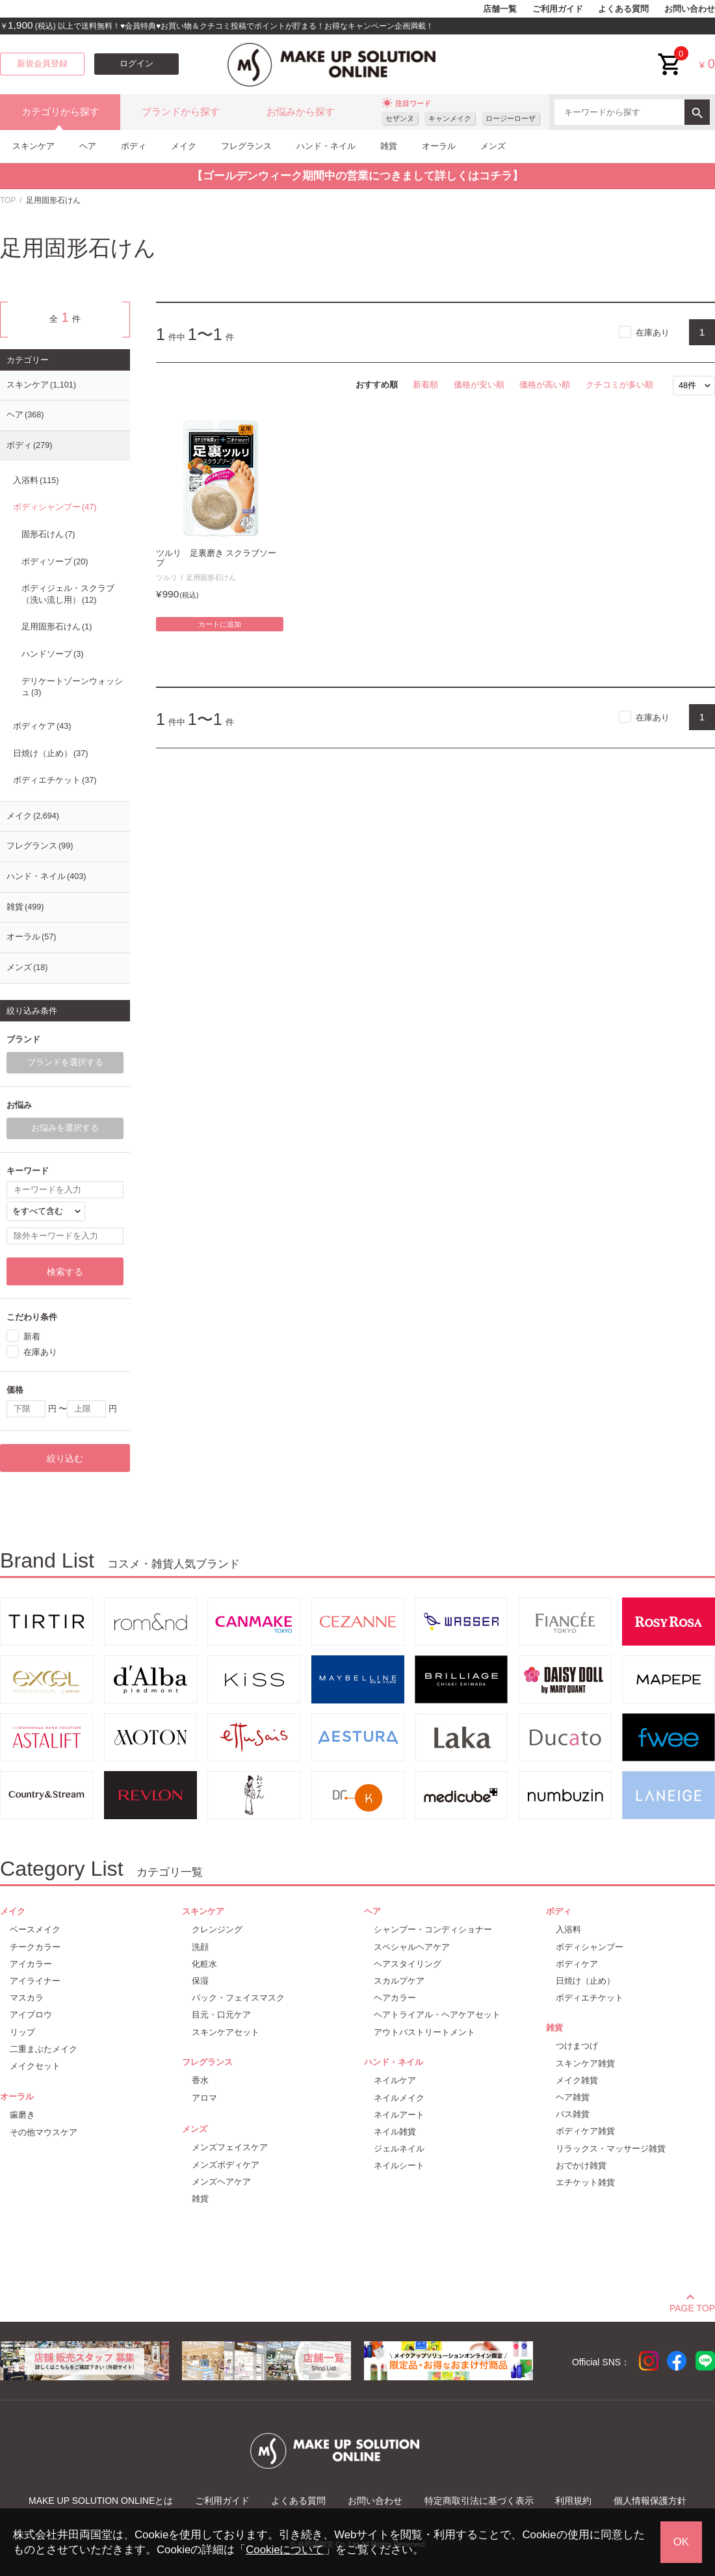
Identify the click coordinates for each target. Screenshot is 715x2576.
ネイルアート (399, 2115)
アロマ (204, 2098)
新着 (31, 1336)
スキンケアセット (225, 2032)
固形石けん (48, 534)
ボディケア (42, 726)
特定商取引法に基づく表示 (479, 2500)
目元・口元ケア (221, 2014)
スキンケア (33, 146)
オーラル (439, 146)
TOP (8, 200)
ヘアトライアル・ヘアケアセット (437, 2014)
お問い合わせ (689, 9)
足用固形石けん (211, 577)
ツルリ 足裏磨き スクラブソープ (216, 558)
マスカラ (27, 1998)
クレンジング (217, 1929)
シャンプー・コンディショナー (433, 1929)
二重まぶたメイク (43, 2049)
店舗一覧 (500, 9)
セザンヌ (399, 118)
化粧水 (204, 1964)
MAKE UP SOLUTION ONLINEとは (101, 2500)
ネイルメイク (399, 2098)
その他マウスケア (43, 2132)
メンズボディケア (225, 2165)
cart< (670, 54)
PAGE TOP (692, 2306)
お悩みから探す (300, 112)
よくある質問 (623, 9)
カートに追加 (219, 624)
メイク (183, 146)
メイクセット (35, 2066)
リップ (22, 2032)
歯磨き (22, 2115)
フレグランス (246, 146)
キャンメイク (449, 118)
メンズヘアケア (221, 2182)
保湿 (200, 1981)
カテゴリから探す (60, 112)
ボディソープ (54, 561)
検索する (65, 1272)
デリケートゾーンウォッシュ (72, 687)
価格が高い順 (544, 384)
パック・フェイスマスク (238, 1998)
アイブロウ (31, 2014)
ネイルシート (399, 2165)
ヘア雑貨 (573, 2097)
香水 (200, 2080)
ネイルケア (395, 2080)
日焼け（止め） (50, 753)
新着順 (425, 384)
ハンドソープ (52, 654)
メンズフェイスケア (230, 2147)
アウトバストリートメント (424, 2032)
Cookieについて (285, 2549)
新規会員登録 (42, 63)
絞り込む (65, 1458)
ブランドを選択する (65, 1062)
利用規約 (573, 2500)
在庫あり (653, 332)
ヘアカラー (395, 1998)
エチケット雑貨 (585, 2182)
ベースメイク (35, 1929)
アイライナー (35, 1981)
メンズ (493, 146)
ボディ (133, 146)
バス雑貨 (573, 2114)
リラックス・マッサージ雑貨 (611, 2148)
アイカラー (31, 1964)
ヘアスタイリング (407, 1964)
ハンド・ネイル (326, 146)
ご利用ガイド (557, 9)
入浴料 (35, 480)
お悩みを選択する (65, 1128)
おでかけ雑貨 (581, 2165)
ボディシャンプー (54, 507)
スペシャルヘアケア (412, 1947)
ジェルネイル (399, 2148)
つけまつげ (577, 2046)
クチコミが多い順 (619, 384)
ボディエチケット (54, 780)
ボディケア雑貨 (585, 2131)
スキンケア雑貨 (585, 2063)
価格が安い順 (479, 384)
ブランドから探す (181, 112)
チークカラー (35, 1947)
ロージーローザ (511, 118)
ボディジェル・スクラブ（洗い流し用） (67, 594)
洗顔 (200, 1947)
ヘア (87, 146)
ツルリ (166, 577)
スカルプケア (399, 1981)
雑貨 (388, 146)
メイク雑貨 (577, 2080)
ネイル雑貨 (395, 2131)
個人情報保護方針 (650, 2500)
